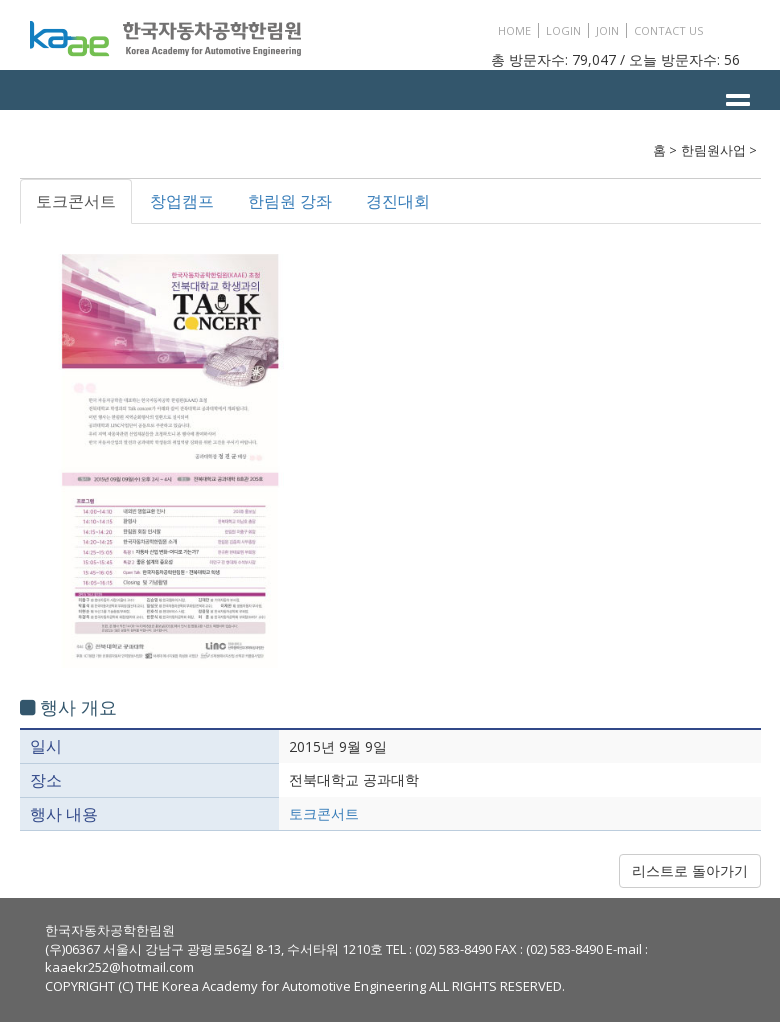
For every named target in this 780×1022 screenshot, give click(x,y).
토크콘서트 (76, 201)
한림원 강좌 (290, 201)
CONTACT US (668, 30)
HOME (514, 30)
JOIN (607, 30)
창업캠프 (182, 201)
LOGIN (563, 30)
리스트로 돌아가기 (690, 870)
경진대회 (398, 201)
